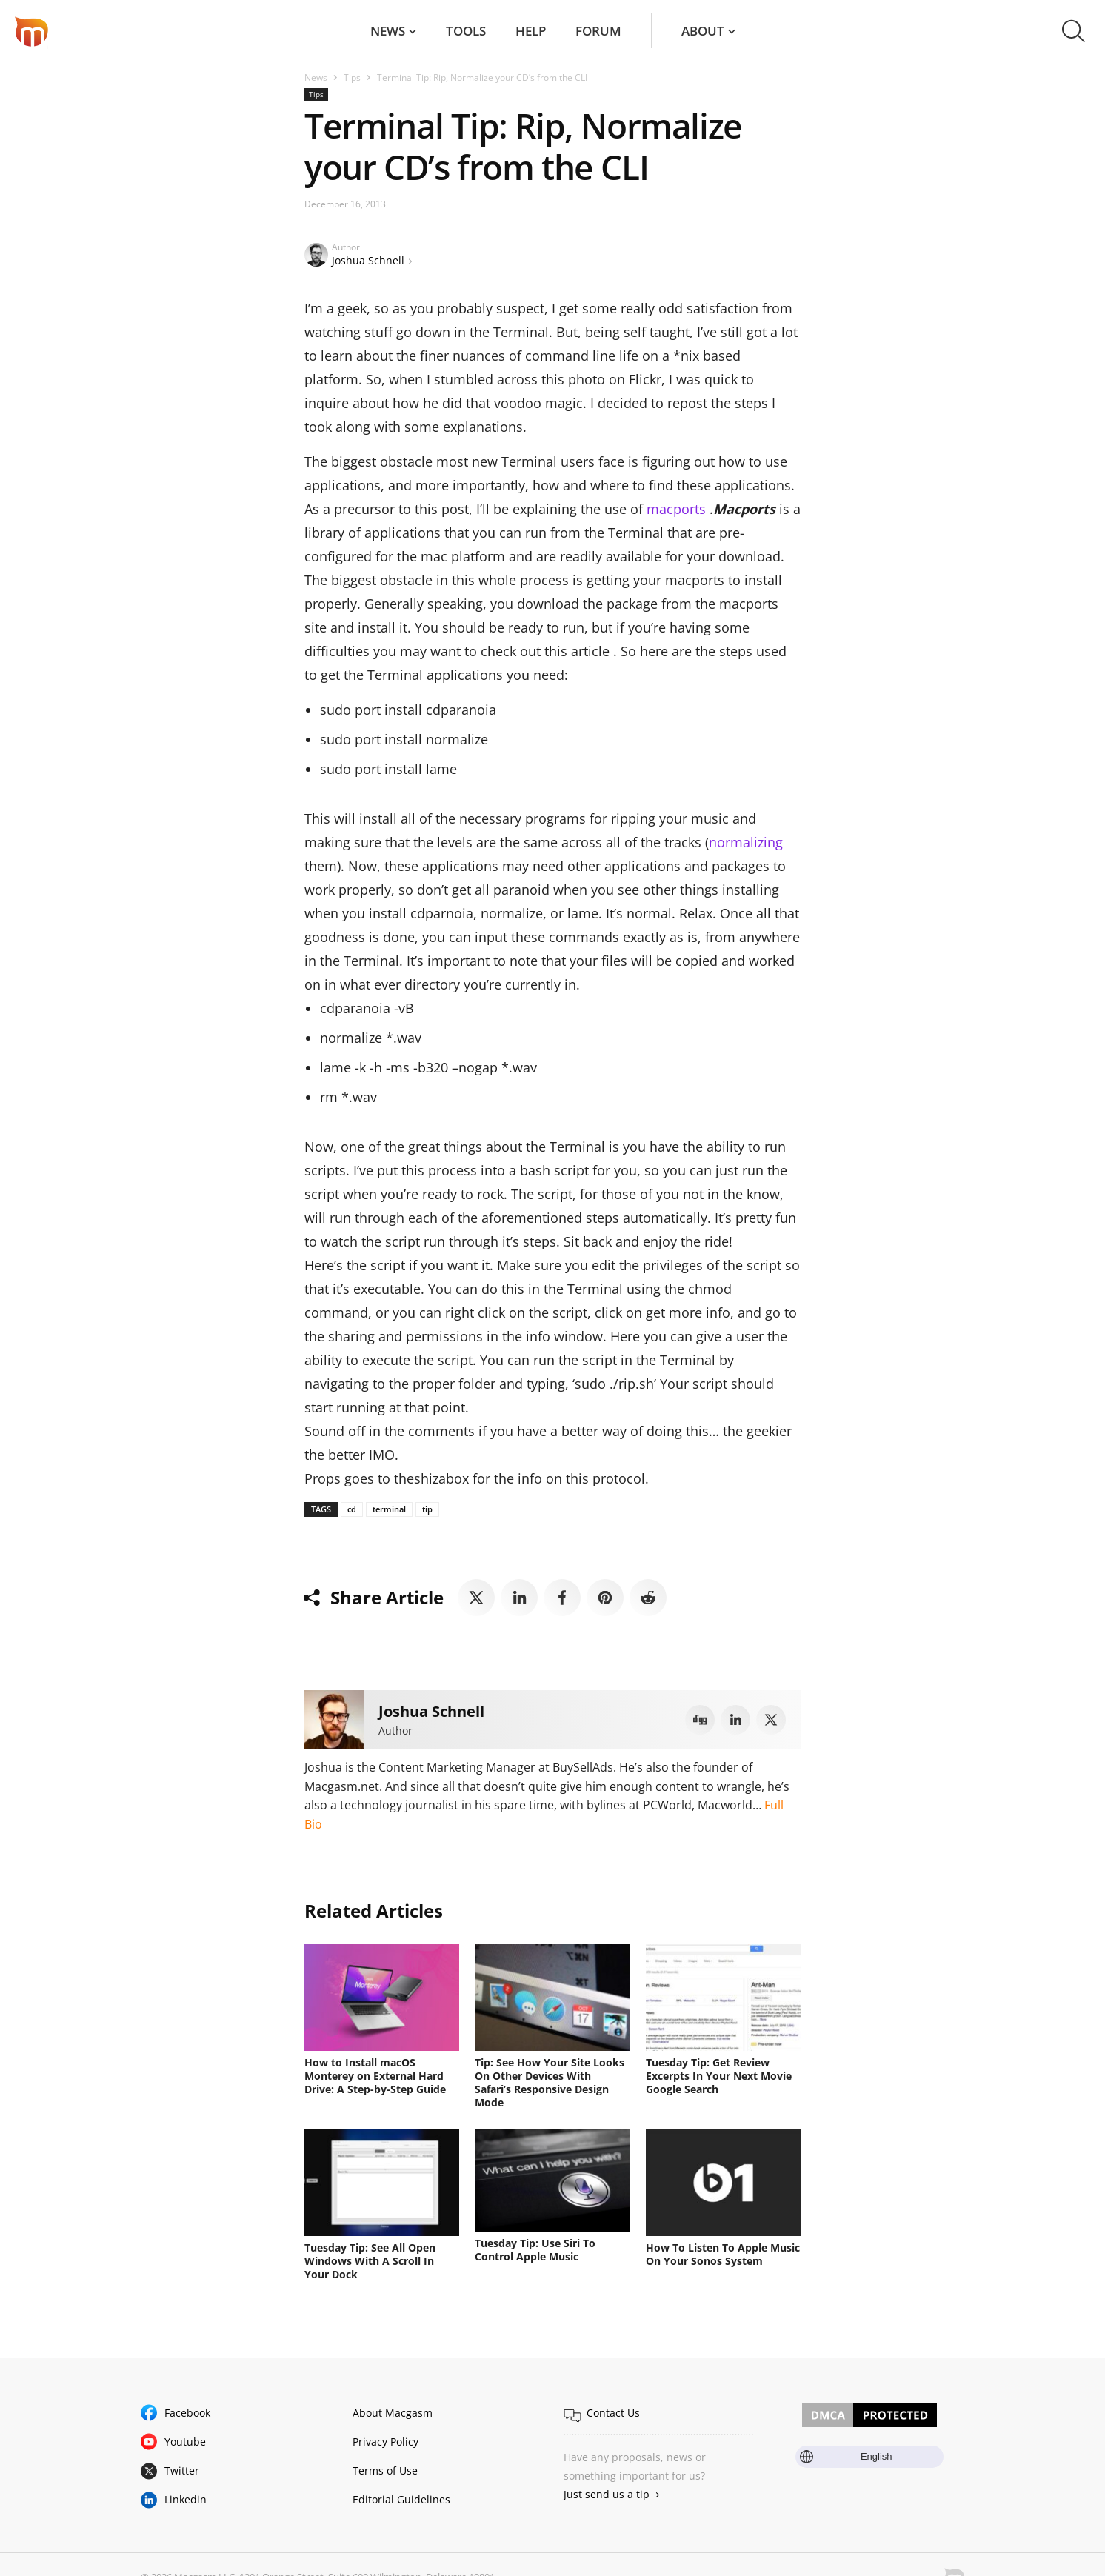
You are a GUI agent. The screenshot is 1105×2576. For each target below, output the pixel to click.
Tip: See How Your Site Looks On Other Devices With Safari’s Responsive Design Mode (549, 2082)
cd (351, 1509)
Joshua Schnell (368, 260)
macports (676, 509)
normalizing (746, 842)
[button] (1073, 31)
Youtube (185, 2442)
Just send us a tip (607, 2494)
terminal (389, 1509)
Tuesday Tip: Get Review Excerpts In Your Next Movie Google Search (719, 2075)
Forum (598, 30)
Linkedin (185, 2499)
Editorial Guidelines (401, 2499)
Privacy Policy (385, 2442)
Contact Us (613, 2413)
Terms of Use (385, 2470)
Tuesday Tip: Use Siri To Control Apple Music (535, 2249)
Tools (466, 30)
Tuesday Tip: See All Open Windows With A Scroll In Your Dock (369, 2260)
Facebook (187, 2413)
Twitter (181, 2470)
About (702, 30)
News (387, 30)
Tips (352, 77)
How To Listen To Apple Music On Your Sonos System (723, 2254)
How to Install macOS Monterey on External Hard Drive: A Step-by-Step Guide (375, 2075)
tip (427, 1509)
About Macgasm (393, 2413)
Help (530, 30)
